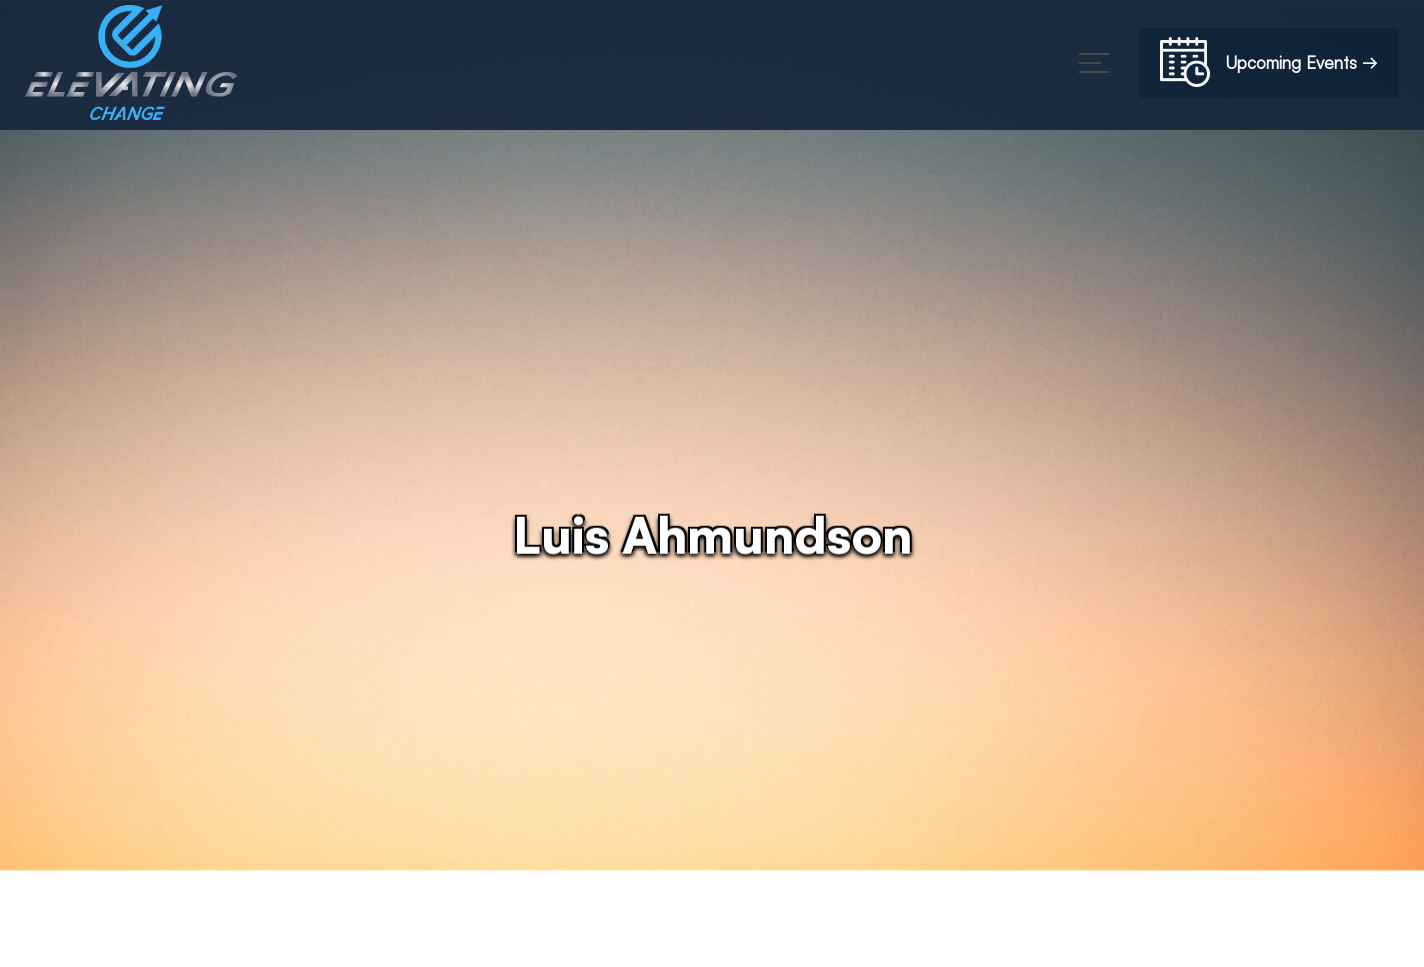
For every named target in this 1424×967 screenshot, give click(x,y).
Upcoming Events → (1269, 65)
